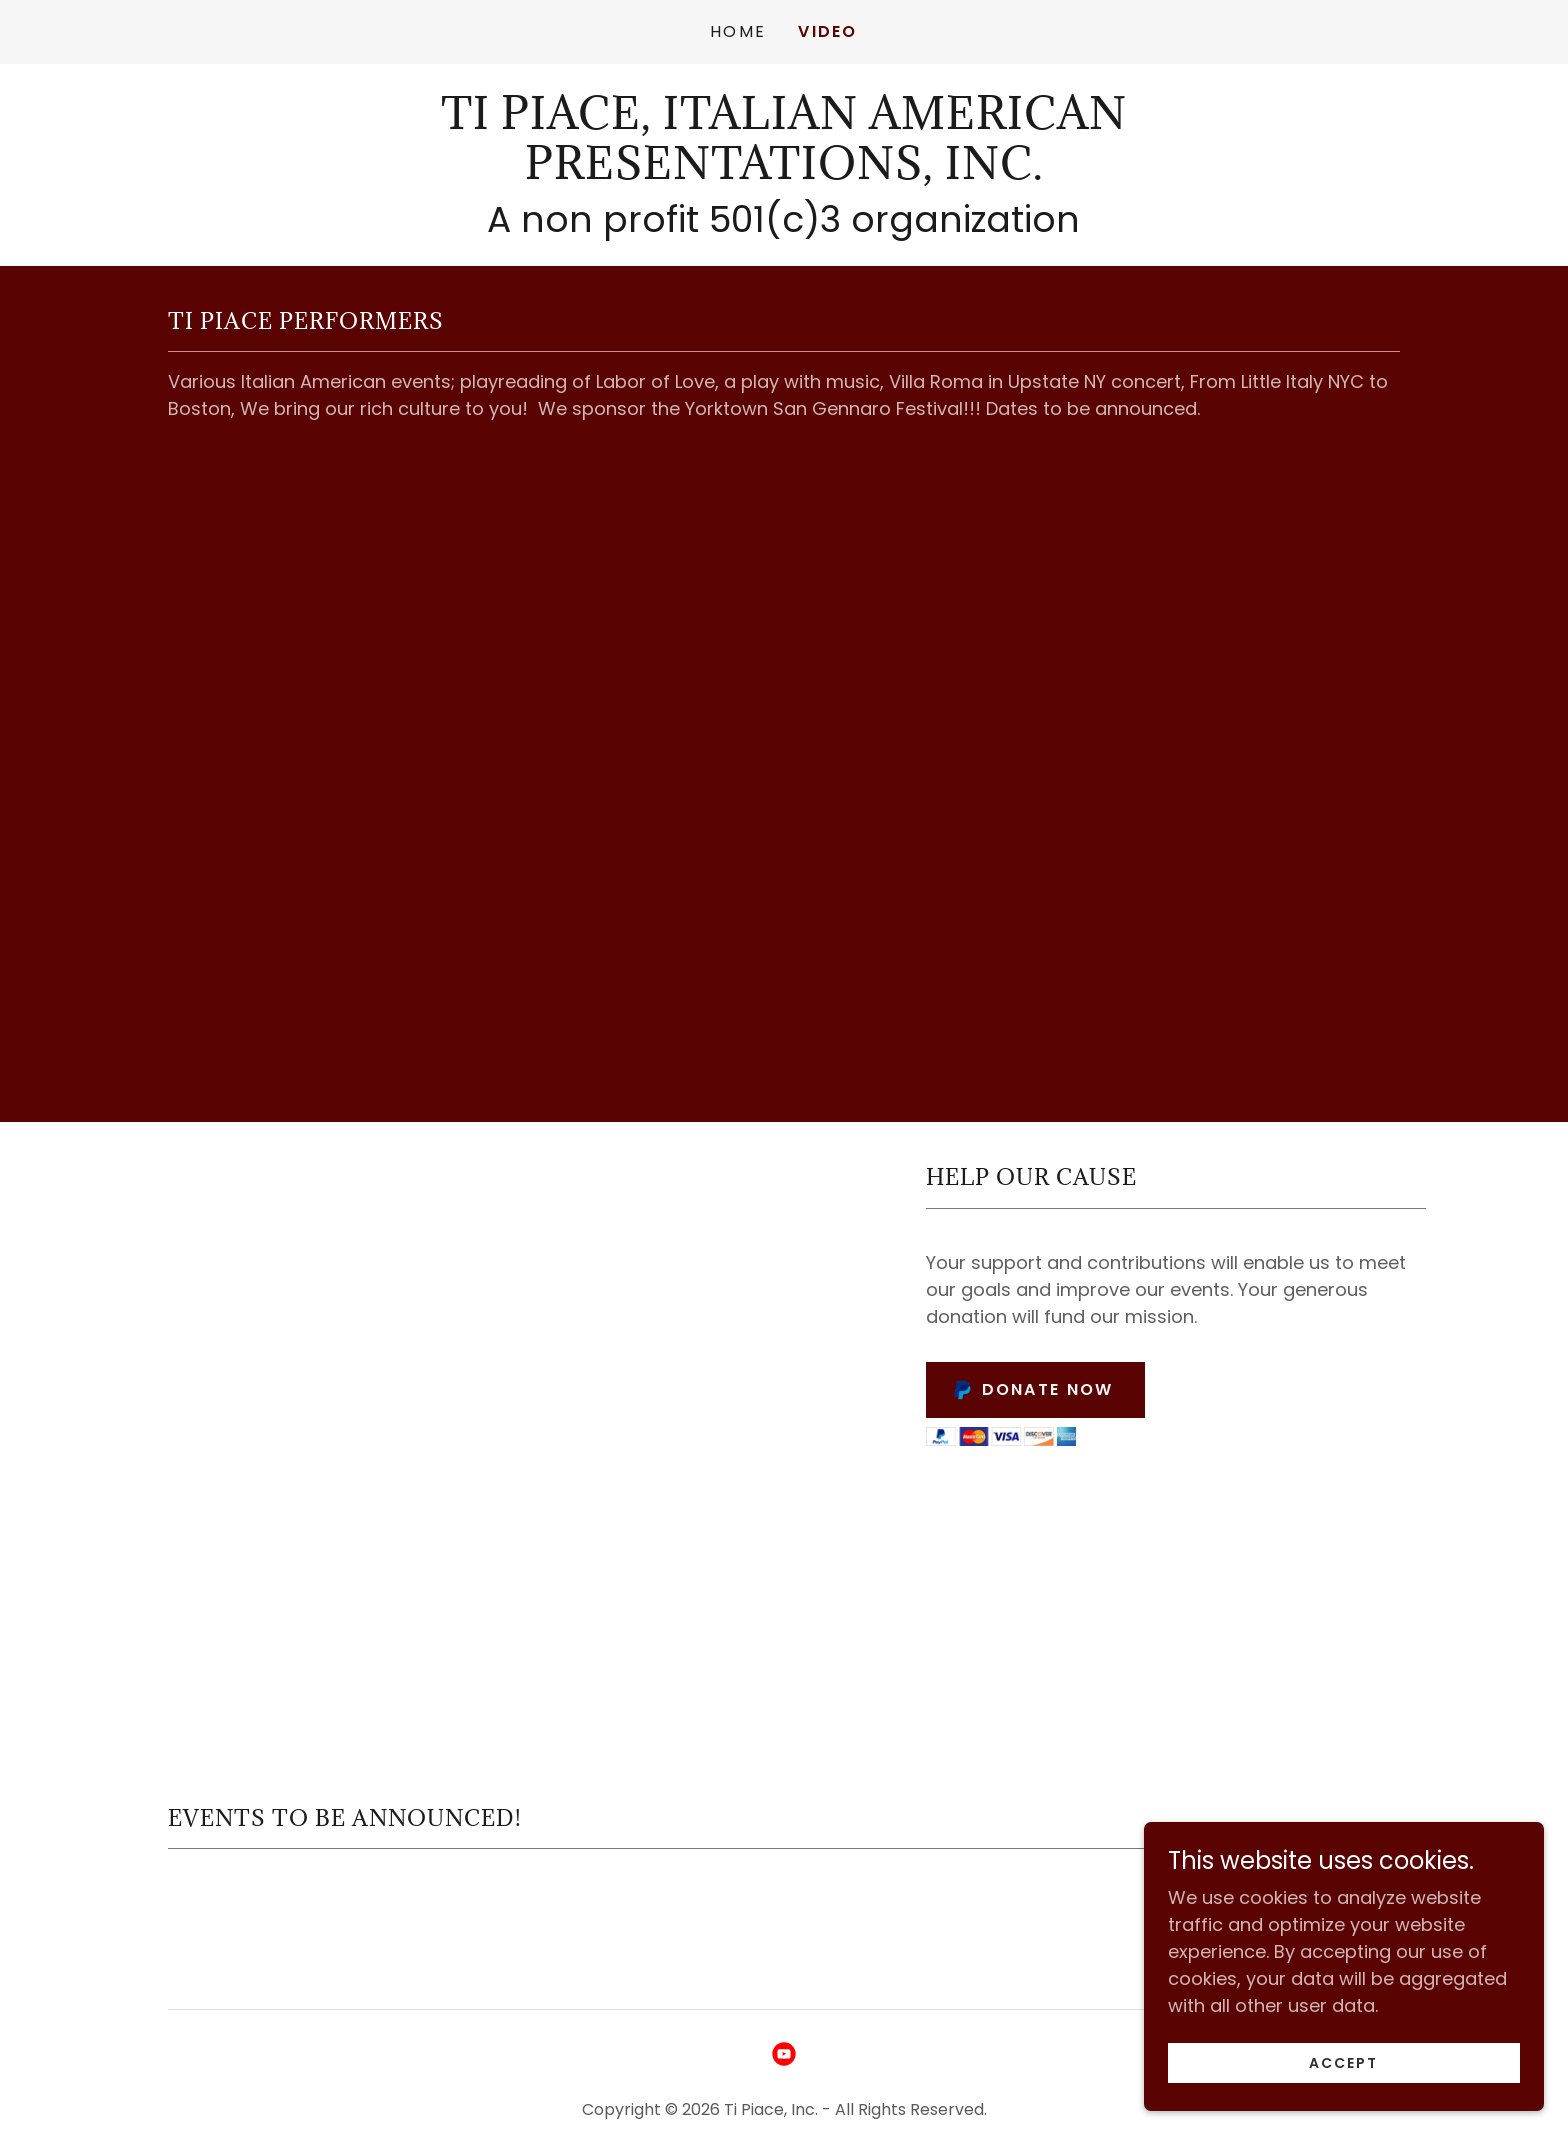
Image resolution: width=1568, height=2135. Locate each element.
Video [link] (827, 31)
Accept (1343, 2063)
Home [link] (738, 31)
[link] (783, 172)
